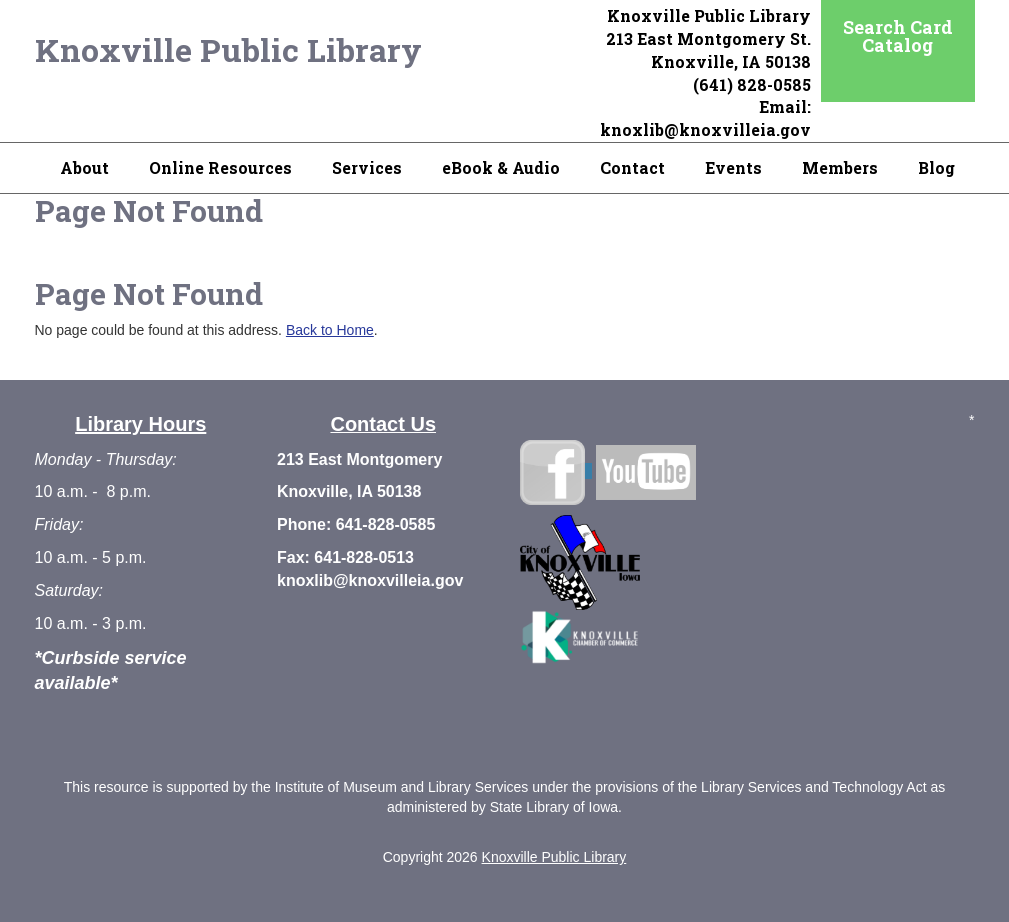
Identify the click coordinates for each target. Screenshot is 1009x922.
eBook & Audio (501, 167)
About (84, 167)
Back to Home (330, 330)
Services (367, 167)
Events (733, 167)
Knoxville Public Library (228, 49)
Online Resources (220, 167)
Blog (936, 167)
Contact (632, 167)
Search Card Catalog (898, 36)
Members (840, 167)
